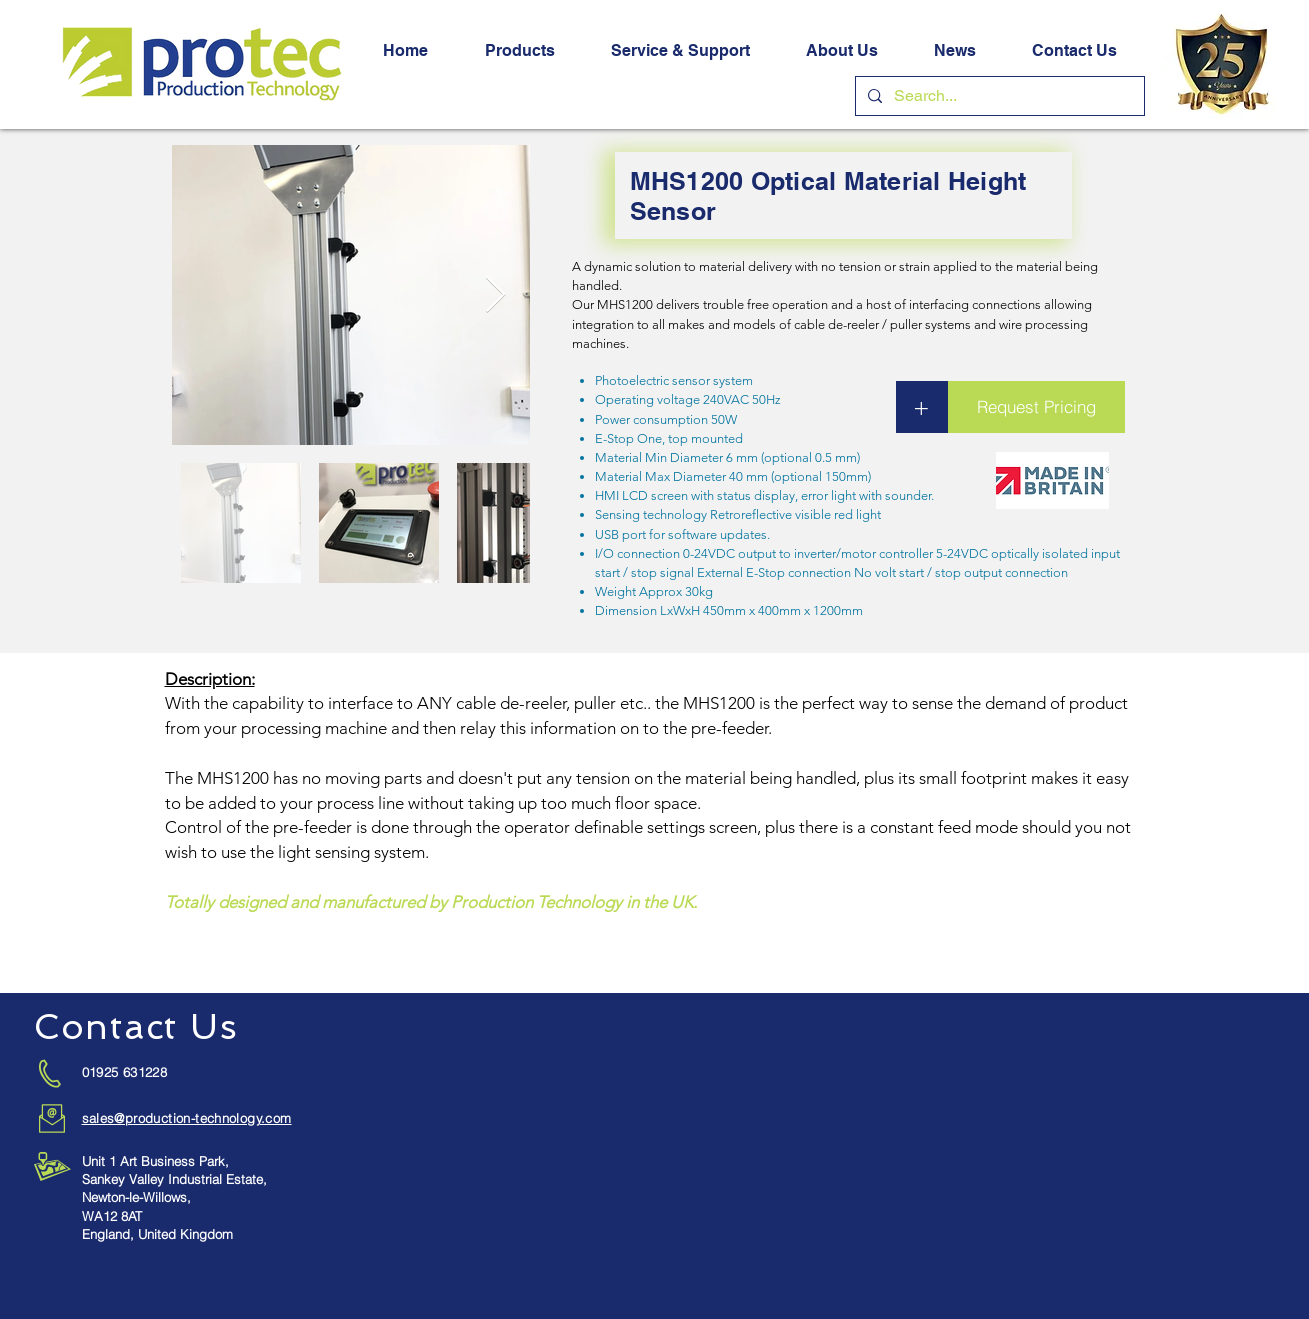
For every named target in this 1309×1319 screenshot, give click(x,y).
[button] (520, 51)
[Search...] (998, 96)
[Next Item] (495, 295)
